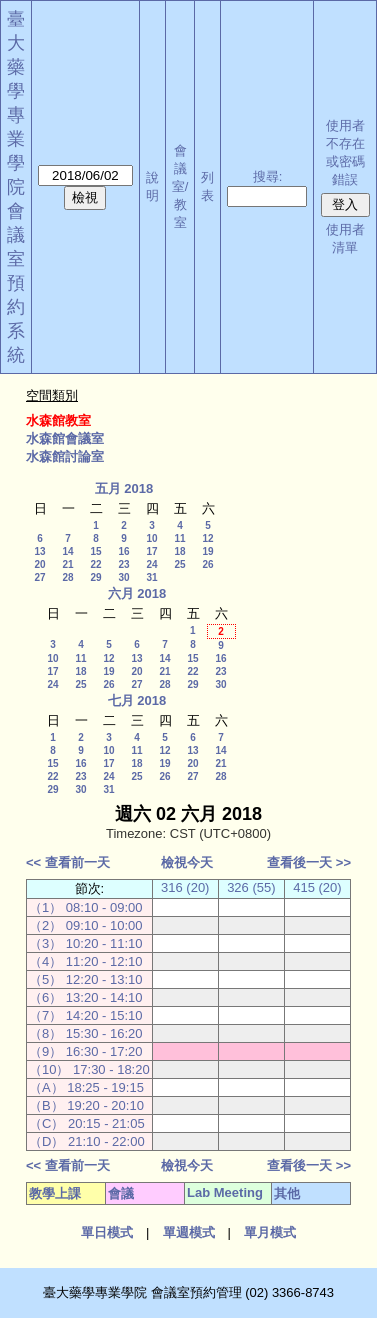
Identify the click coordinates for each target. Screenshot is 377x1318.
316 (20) (185, 887)
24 (151, 564)
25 (179, 564)
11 (179, 538)
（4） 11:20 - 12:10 (85, 961)
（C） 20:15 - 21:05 (87, 1123)
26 (207, 564)
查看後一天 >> (309, 862)
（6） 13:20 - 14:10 (85, 997)
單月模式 (270, 1232)
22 (95, 564)
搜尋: (268, 176)
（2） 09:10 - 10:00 (85, 925)
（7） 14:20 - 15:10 (85, 1015)
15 (95, 551)
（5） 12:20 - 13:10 (85, 979)
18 (179, 551)
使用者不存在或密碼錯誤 (345, 152)
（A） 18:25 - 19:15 (86, 1087)
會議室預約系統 (16, 283)
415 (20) (317, 887)
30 (123, 577)
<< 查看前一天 (68, 862)
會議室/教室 (180, 186)
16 (123, 551)
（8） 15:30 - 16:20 (85, 1033)
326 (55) (251, 887)
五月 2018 (124, 488)
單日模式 (107, 1232)
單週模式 (189, 1232)
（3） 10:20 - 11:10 (85, 943)
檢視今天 (187, 862)
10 (151, 538)
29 (95, 577)
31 (151, 577)
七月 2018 (137, 700)
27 (39, 577)
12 (207, 538)
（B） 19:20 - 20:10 (86, 1105)
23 (123, 564)
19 (207, 551)
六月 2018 (137, 593)
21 (67, 564)
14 (67, 551)
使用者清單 (345, 238)
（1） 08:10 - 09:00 (85, 907)
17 (151, 551)
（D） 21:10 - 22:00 (87, 1141)
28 (67, 577)
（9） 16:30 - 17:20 (85, 1051)
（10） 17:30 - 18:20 (89, 1069)
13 (39, 551)
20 (39, 564)
